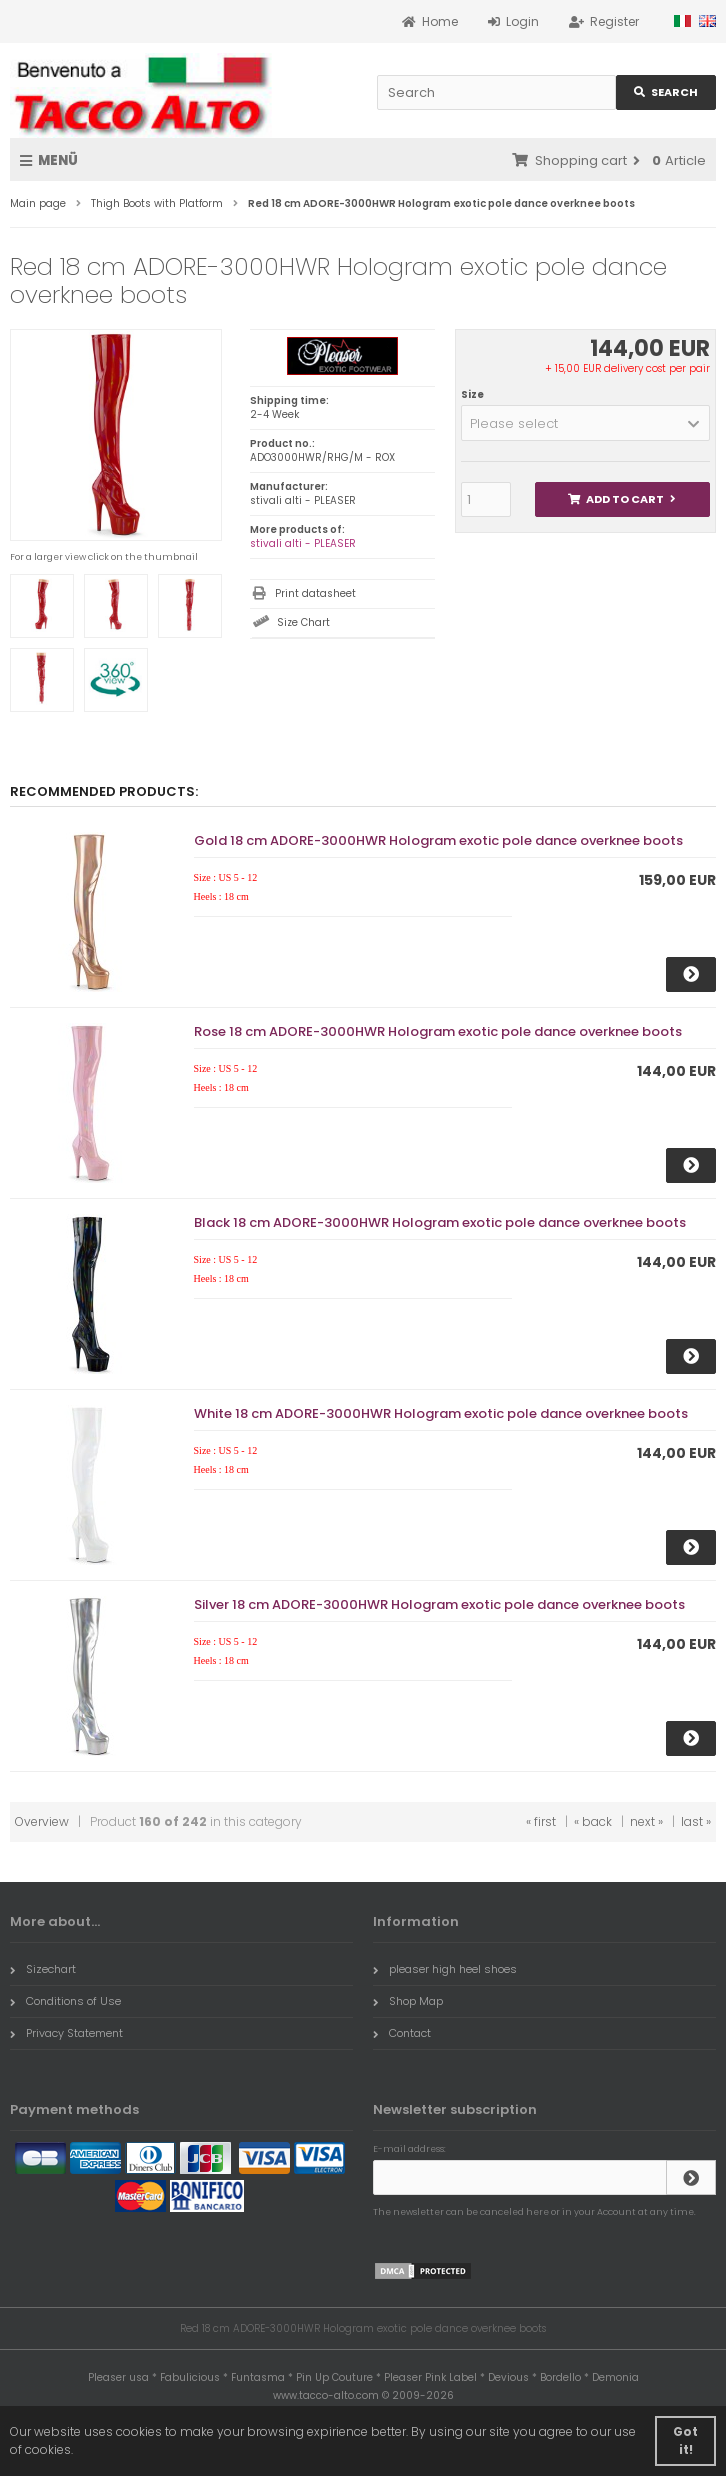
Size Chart (303, 622)
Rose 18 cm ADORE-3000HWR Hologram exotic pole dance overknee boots (438, 1031)
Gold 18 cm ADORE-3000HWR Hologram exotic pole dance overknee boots (438, 840)
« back (593, 1821)
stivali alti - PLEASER (303, 543)
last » (696, 1821)
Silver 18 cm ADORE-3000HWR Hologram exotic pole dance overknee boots (439, 1604)
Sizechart (43, 1969)
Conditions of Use (65, 2001)
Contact (402, 2033)
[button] (585, 423)
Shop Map (408, 2001)
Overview (42, 1821)
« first (541, 1821)
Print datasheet (315, 593)
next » (646, 1821)
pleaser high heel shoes (445, 1969)
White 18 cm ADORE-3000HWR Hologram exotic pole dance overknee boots (441, 1413)
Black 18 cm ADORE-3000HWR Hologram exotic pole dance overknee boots (440, 1222)
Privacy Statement (66, 2033)
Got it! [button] (685, 2440)
